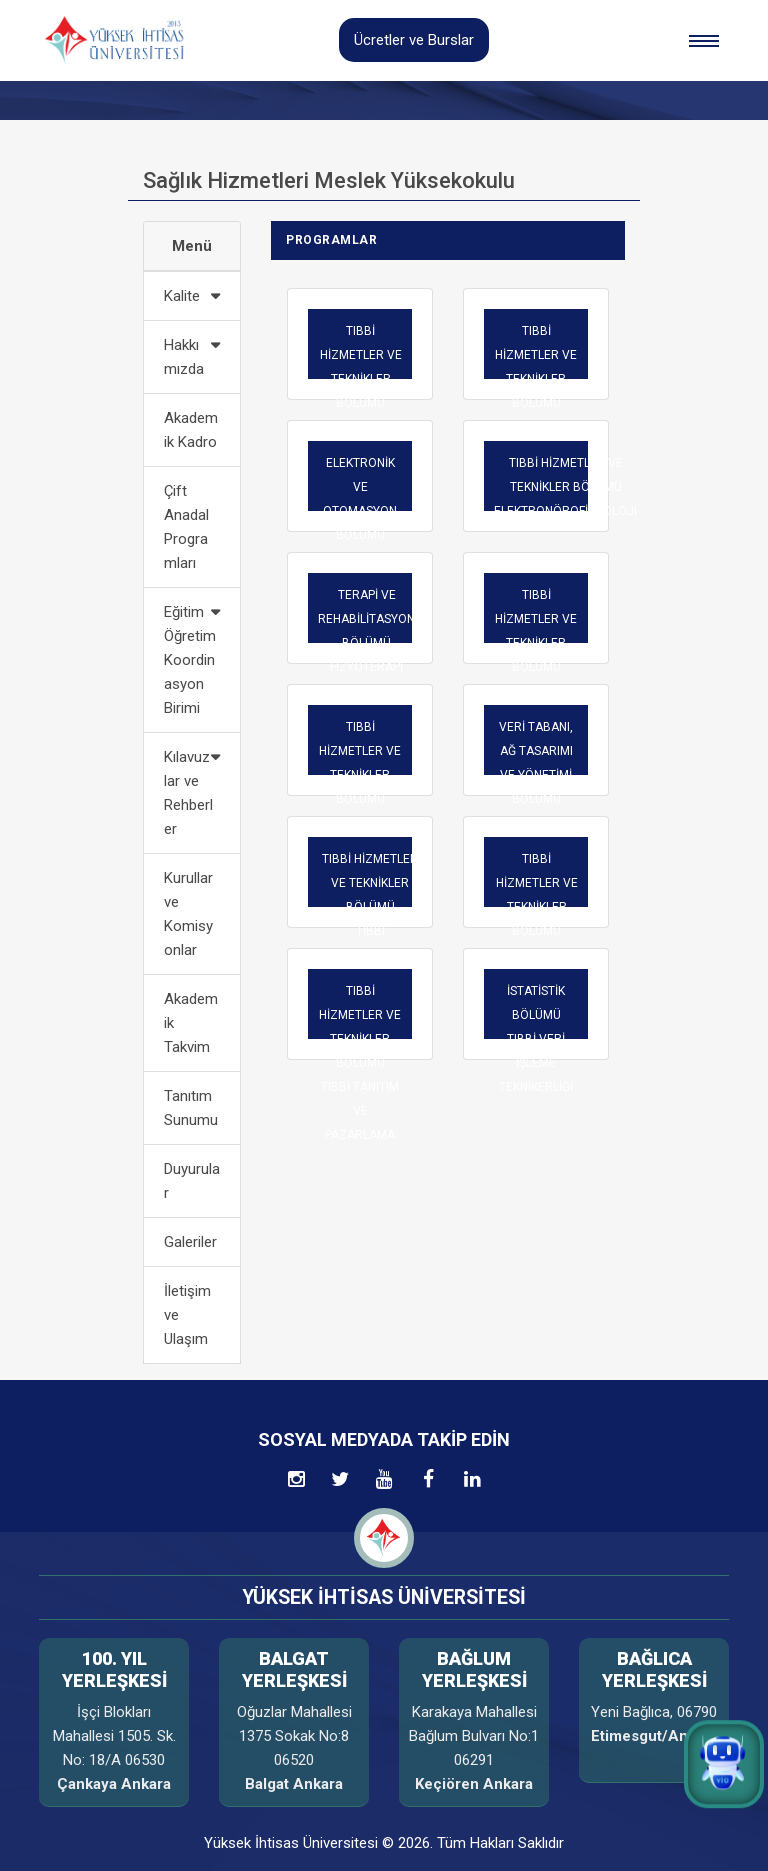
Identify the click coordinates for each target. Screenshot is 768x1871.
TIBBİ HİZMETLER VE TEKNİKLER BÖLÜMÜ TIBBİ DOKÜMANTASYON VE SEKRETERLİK (370, 919)
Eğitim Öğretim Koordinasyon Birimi (190, 660)
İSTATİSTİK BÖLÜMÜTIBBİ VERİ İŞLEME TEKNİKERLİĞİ (536, 1039)
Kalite (182, 296)
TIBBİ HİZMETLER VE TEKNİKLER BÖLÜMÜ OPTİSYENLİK (360, 775)
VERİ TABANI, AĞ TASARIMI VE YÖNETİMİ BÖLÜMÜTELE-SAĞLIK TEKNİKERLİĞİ (536, 787)
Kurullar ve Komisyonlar (188, 914)
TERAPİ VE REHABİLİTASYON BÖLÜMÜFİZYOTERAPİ (366, 631)
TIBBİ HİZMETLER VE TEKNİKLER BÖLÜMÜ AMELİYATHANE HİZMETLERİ (360, 391)
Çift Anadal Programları (186, 527)
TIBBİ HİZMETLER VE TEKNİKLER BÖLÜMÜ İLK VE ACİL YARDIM (536, 655)
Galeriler (190, 1242)
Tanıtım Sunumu (191, 1108)
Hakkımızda (184, 357)
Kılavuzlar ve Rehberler (188, 793)
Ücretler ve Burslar (414, 40)
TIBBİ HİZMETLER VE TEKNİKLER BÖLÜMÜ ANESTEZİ (536, 379)
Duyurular (192, 1181)
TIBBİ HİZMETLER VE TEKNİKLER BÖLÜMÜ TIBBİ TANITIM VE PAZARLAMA (360, 1063)
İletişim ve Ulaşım (187, 1315)
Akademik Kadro (191, 430)
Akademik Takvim (191, 1023)
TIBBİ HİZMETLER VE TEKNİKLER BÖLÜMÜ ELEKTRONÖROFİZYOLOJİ (565, 487)
